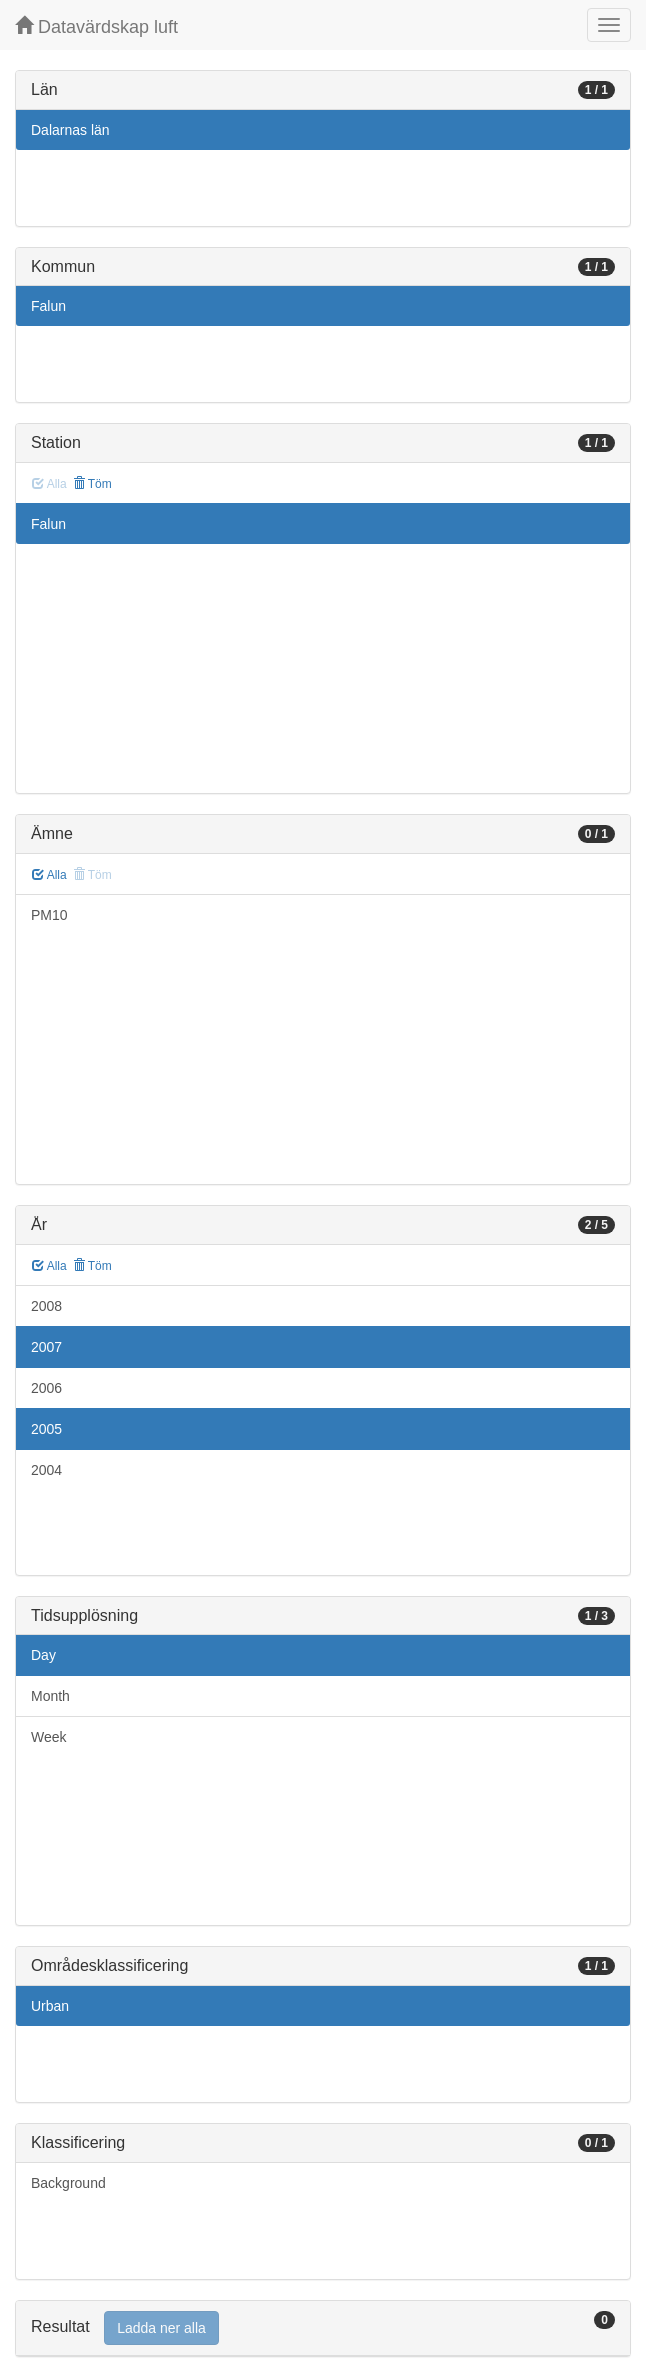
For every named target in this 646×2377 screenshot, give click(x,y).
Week (49, 1737)
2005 (46, 1429)
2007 (46, 1347)
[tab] (323, 2328)
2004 (46, 1470)
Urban (50, 2006)
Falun (48, 306)
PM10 (49, 915)
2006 (46, 1388)
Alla (49, 875)
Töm (92, 484)
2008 (46, 1306)
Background (68, 2183)
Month (50, 1696)
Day (43, 1655)
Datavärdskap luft (96, 26)
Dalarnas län (70, 130)
